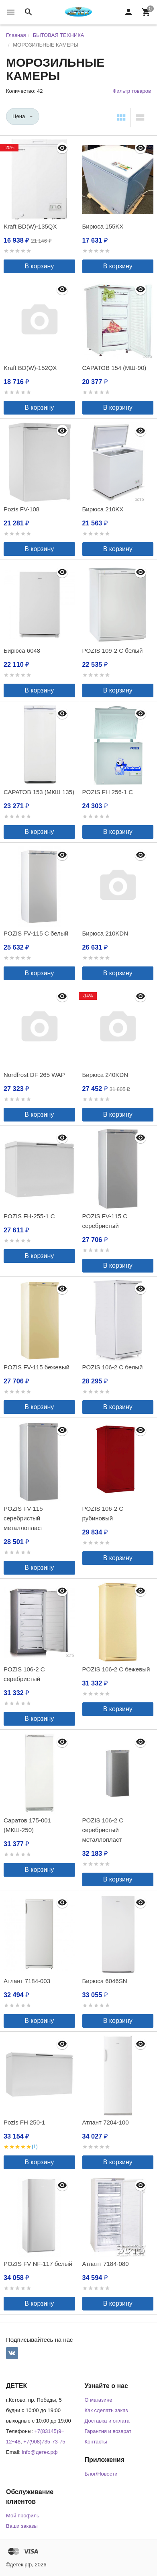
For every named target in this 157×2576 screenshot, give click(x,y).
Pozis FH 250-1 (24, 2122)
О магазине (98, 2400)
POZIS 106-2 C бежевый (116, 1669)
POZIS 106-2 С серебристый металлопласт (103, 1830)
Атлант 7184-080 (105, 2263)
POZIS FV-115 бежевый (36, 1367)
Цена (18, 116)
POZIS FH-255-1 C (29, 1216)
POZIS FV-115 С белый (36, 933)
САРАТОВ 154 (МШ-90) (114, 367)
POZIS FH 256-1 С (107, 792)
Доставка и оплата (107, 2421)
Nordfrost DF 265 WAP (34, 1074)
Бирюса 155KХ (103, 226)
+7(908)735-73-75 (44, 2442)
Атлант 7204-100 (105, 2122)
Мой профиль (22, 2516)
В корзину (39, 266)
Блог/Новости (101, 2474)
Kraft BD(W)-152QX (30, 367)
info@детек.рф (40, 2452)
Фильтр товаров (131, 91)
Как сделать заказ (106, 2410)
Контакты (96, 2442)
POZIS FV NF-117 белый (38, 2263)
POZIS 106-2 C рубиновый (103, 1513)
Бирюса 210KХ (103, 509)
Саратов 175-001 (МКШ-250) (27, 1825)
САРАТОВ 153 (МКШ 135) (39, 792)
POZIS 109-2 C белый (112, 650)
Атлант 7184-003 (27, 1980)
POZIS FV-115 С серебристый (105, 1221)
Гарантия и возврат (108, 2431)
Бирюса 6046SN (104, 1980)
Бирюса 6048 (22, 650)
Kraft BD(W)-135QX (30, 226)
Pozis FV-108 (21, 509)
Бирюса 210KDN (105, 933)
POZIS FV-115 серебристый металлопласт (23, 1518)
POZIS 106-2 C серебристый (24, 1674)
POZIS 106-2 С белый (112, 1367)
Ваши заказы (22, 2526)
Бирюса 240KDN (105, 1074)
